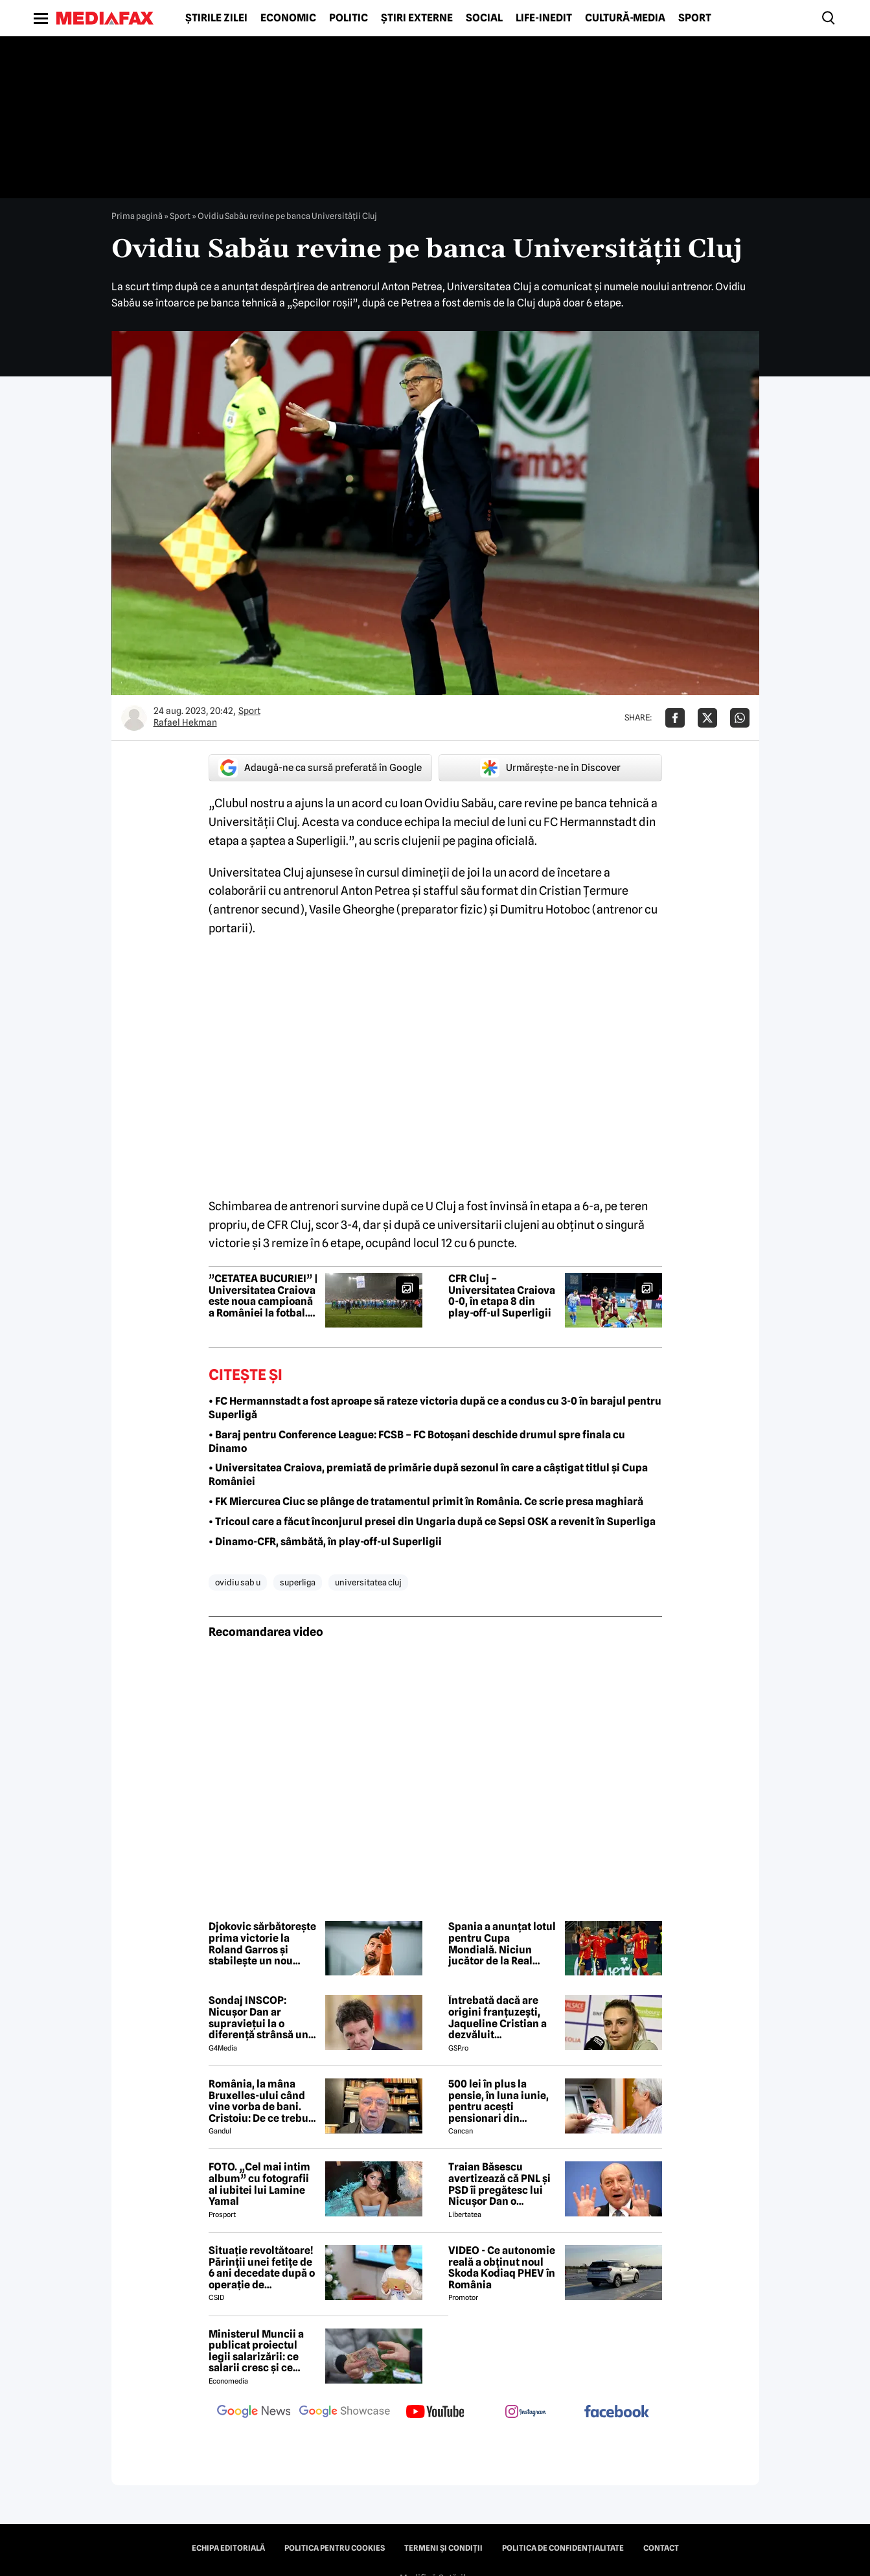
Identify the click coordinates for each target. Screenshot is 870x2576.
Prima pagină (137, 216)
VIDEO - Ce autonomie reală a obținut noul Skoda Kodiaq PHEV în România (501, 2267)
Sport (694, 18)
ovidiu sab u (237, 1582)
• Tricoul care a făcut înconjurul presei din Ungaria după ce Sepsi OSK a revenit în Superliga (432, 1521)
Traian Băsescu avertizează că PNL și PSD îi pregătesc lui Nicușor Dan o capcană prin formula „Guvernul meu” (501, 2184)
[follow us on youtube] (435, 2413)
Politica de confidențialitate (563, 2548)
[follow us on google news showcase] (344, 2413)
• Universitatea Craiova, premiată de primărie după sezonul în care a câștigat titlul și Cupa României (428, 1475)
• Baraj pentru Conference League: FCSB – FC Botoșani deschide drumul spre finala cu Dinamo (417, 1442)
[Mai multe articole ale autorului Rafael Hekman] (134, 718)
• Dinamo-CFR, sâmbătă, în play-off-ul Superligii (325, 1541)
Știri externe (417, 18)
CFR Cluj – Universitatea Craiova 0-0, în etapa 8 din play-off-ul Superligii (501, 1295)
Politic (348, 18)
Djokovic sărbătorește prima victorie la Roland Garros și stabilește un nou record (262, 1943)
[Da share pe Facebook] (675, 718)
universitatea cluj (368, 1582)
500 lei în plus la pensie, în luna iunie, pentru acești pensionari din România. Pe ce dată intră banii (498, 2101)
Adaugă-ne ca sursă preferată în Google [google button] (320, 767)
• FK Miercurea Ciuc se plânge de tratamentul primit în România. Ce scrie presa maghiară (426, 1501)
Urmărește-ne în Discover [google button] (550, 767)
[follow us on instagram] (526, 2413)
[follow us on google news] (254, 2413)
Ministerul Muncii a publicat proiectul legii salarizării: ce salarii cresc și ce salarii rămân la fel (256, 2351)
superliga (297, 1582)
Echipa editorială (228, 2548)
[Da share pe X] (707, 718)
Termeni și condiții (443, 2548)
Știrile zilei (216, 18)
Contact (661, 2548)
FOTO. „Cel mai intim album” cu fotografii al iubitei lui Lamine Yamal (259, 2184)
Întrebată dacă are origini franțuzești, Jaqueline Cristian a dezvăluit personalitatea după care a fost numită (497, 2017)
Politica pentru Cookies (334, 2548)
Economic (288, 18)
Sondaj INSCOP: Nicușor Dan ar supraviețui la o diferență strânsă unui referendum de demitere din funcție (263, 2017)
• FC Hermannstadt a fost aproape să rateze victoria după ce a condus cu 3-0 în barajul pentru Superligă (435, 1408)
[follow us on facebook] (616, 2412)
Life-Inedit (544, 18)
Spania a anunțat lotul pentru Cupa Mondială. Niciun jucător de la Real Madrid (502, 1943)
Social (484, 18)
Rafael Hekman (185, 722)
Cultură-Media (625, 18)
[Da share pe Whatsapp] (740, 718)
